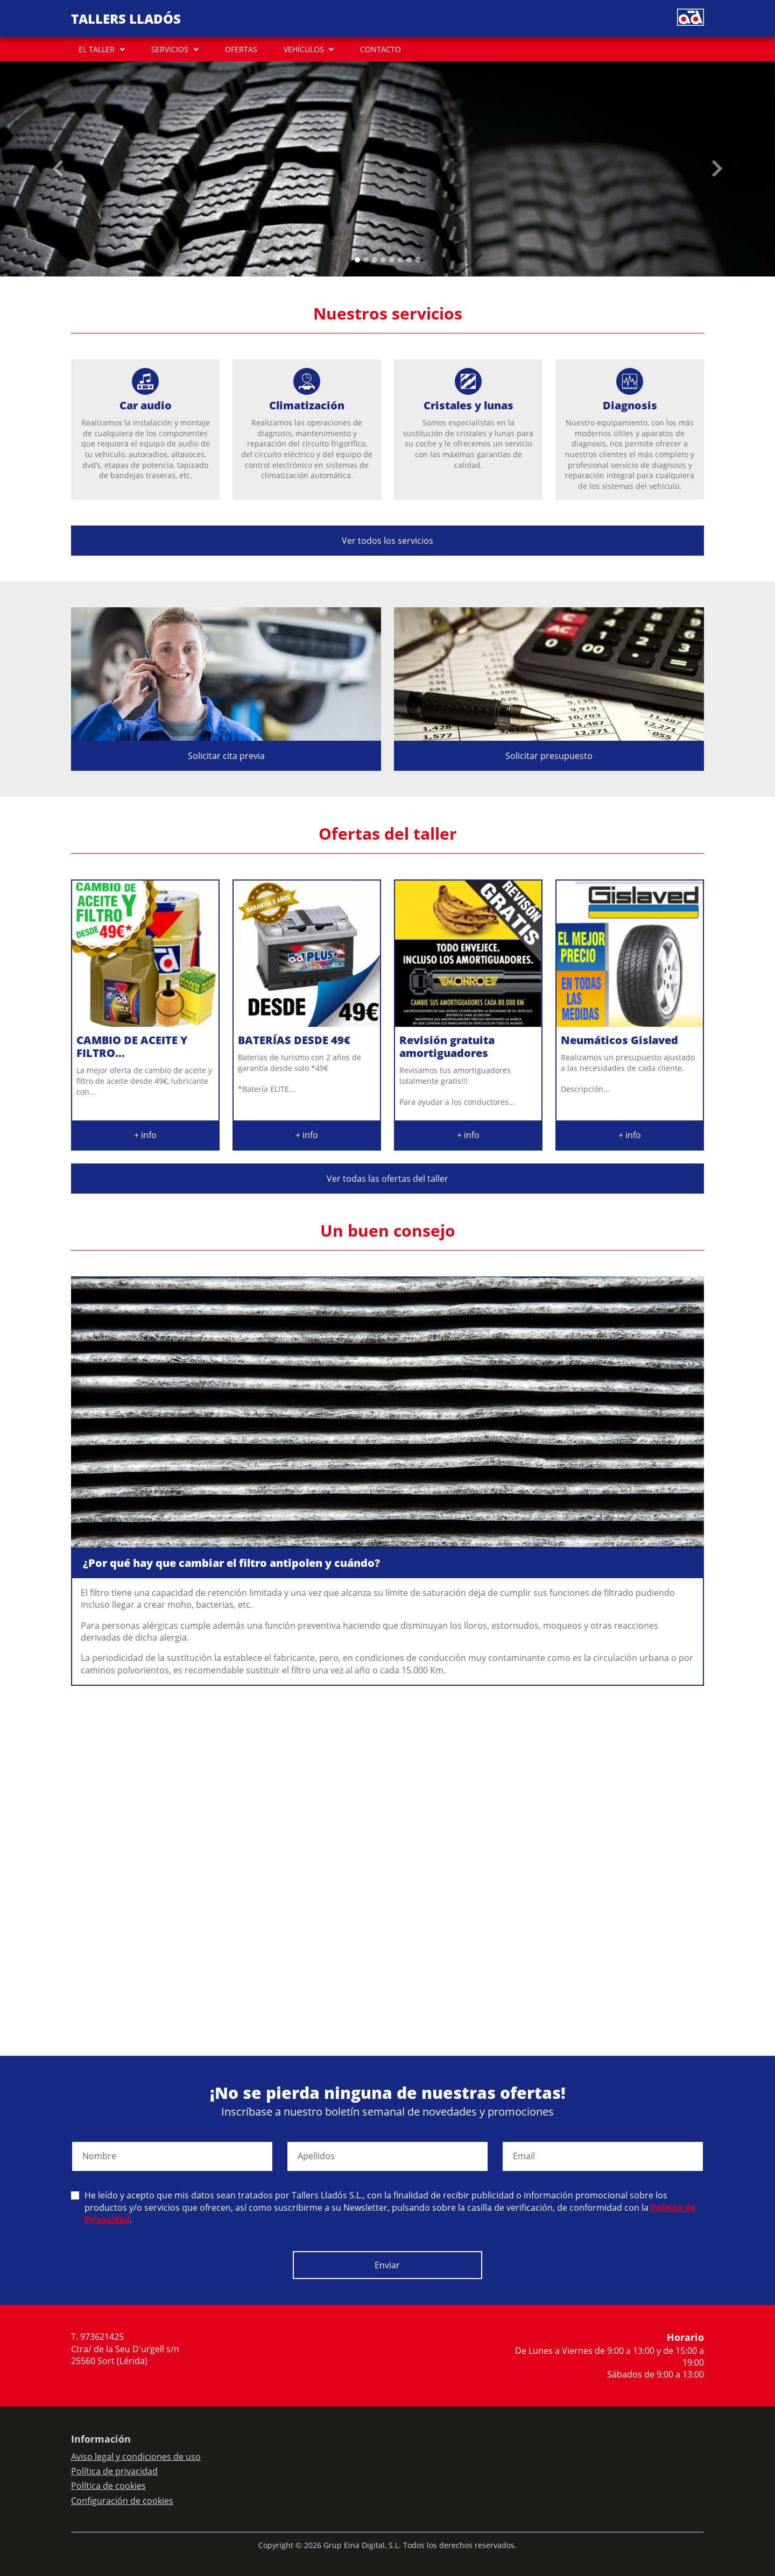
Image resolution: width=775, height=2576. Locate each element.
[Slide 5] (400, 260)
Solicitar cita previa (226, 756)
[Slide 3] (383, 260)
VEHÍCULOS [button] (304, 49)
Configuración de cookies (122, 2501)
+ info (145, 1135)
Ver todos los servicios (387, 541)
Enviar (387, 2265)
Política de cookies (108, 2486)
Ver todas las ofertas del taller (387, 1178)
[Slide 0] (357, 260)
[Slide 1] (366, 260)
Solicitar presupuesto (549, 756)
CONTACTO (380, 49)
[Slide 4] (391, 260)
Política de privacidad (114, 2471)
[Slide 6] (409, 260)
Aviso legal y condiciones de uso (136, 2457)
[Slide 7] (417, 260)
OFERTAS (241, 49)
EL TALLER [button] (97, 49)
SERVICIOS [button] (169, 49)
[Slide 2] (374, 260)
